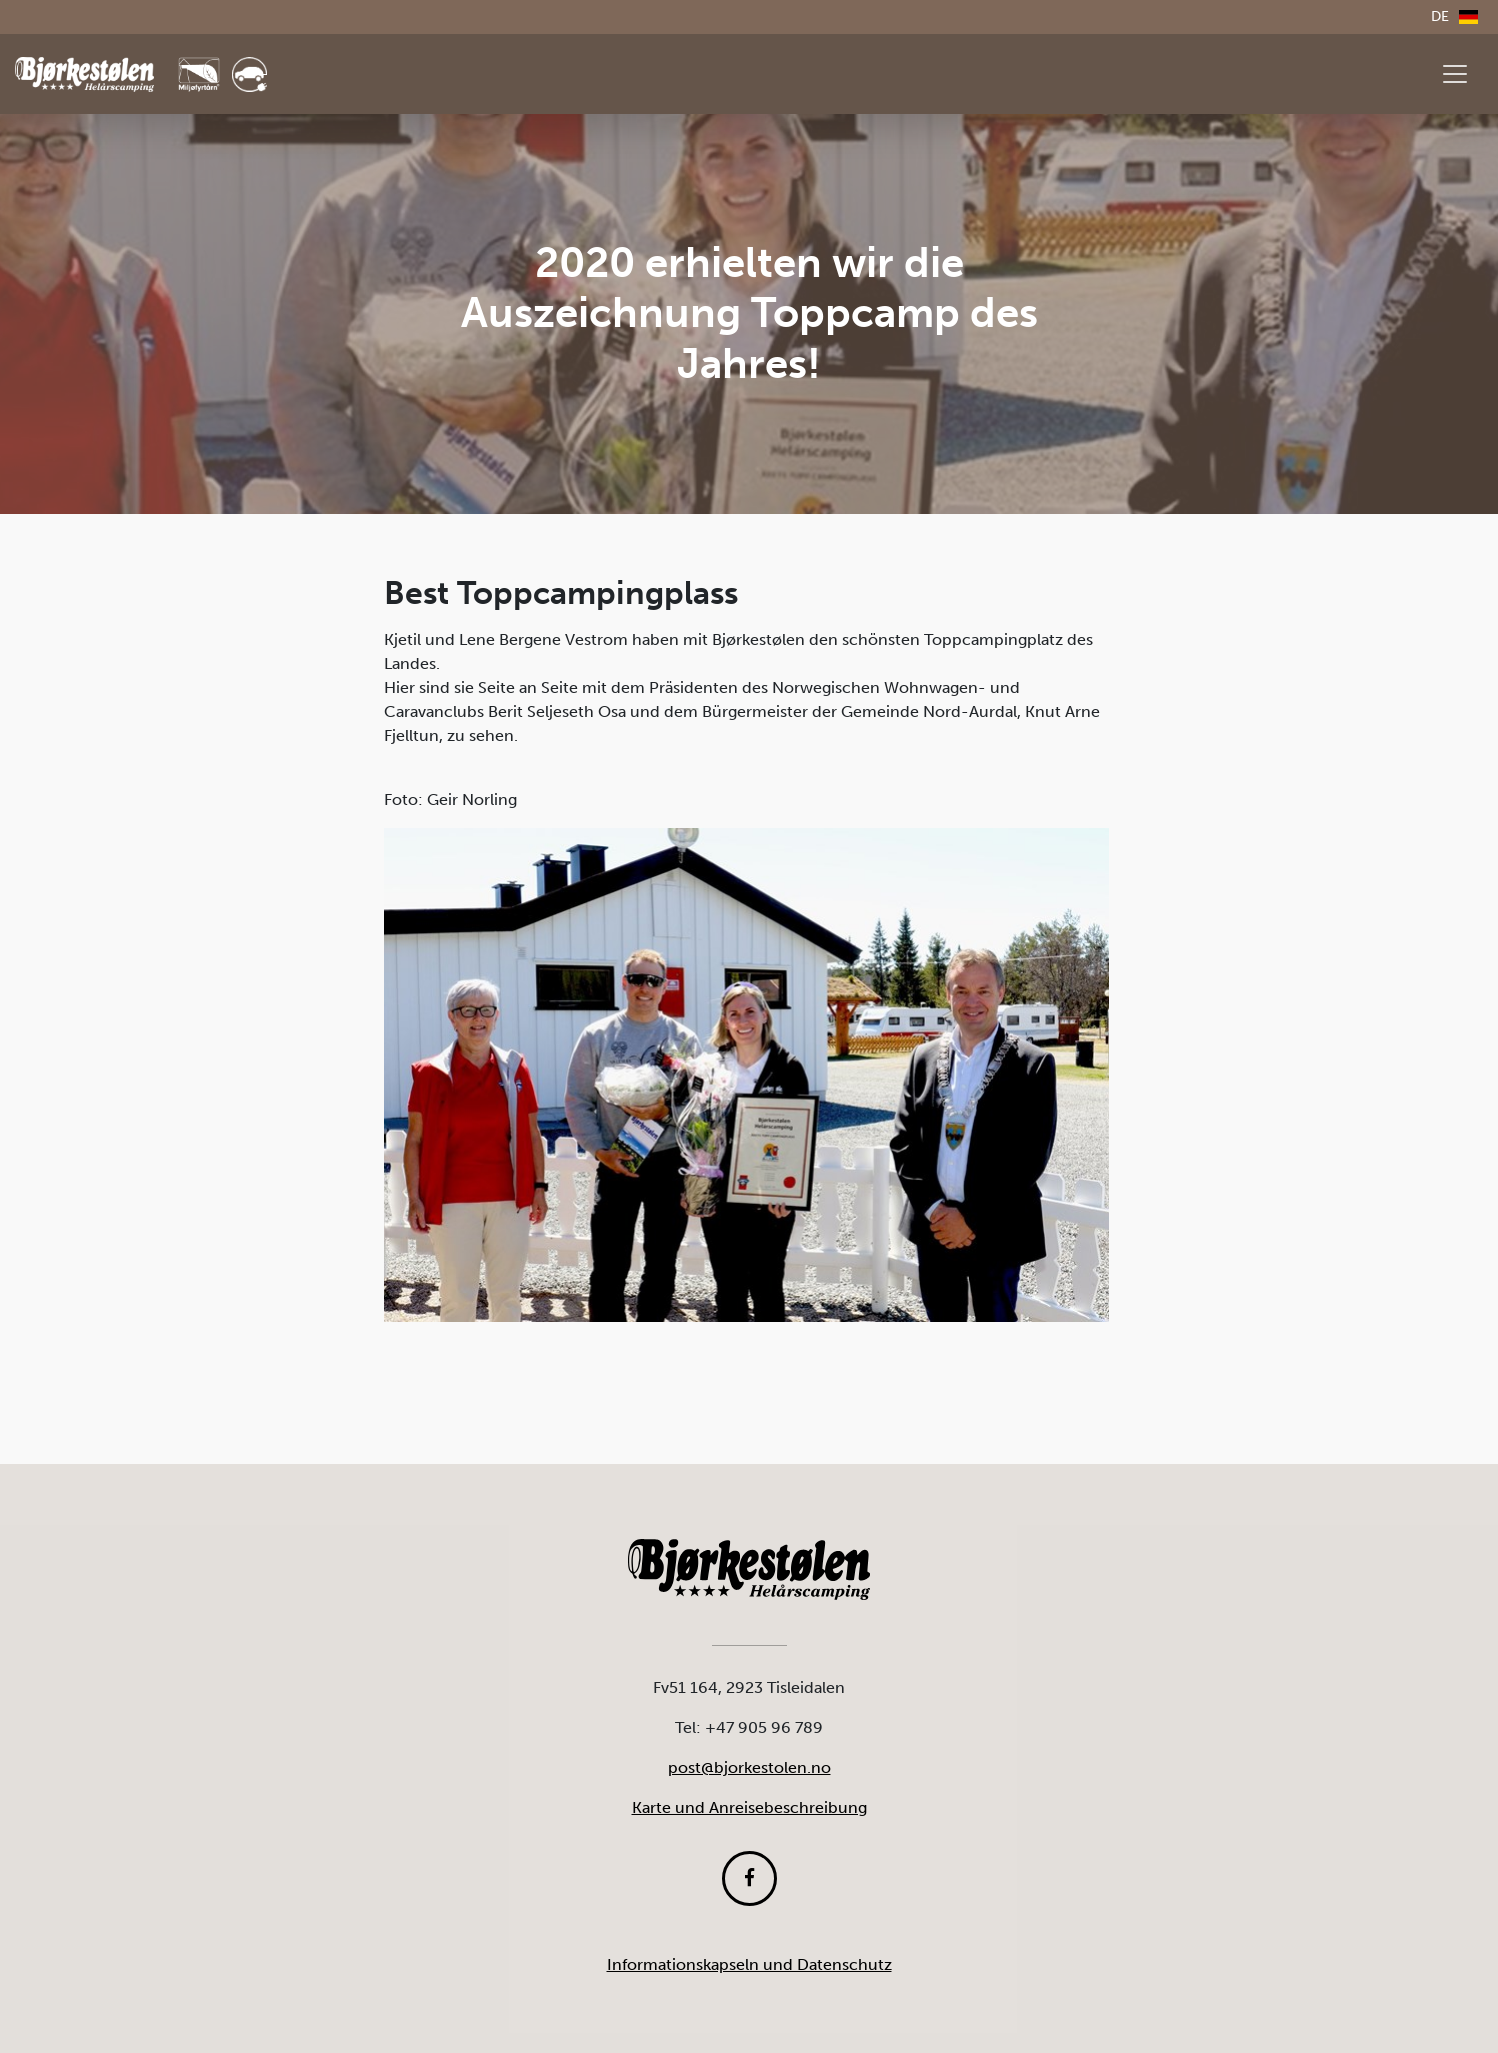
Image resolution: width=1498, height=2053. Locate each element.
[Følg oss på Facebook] (749, 1878)
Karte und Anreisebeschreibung (749, 1807)
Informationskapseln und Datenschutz (749, 1964)
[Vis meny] (1455, 74)
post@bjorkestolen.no (749, 1767)
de (1454, 16)
